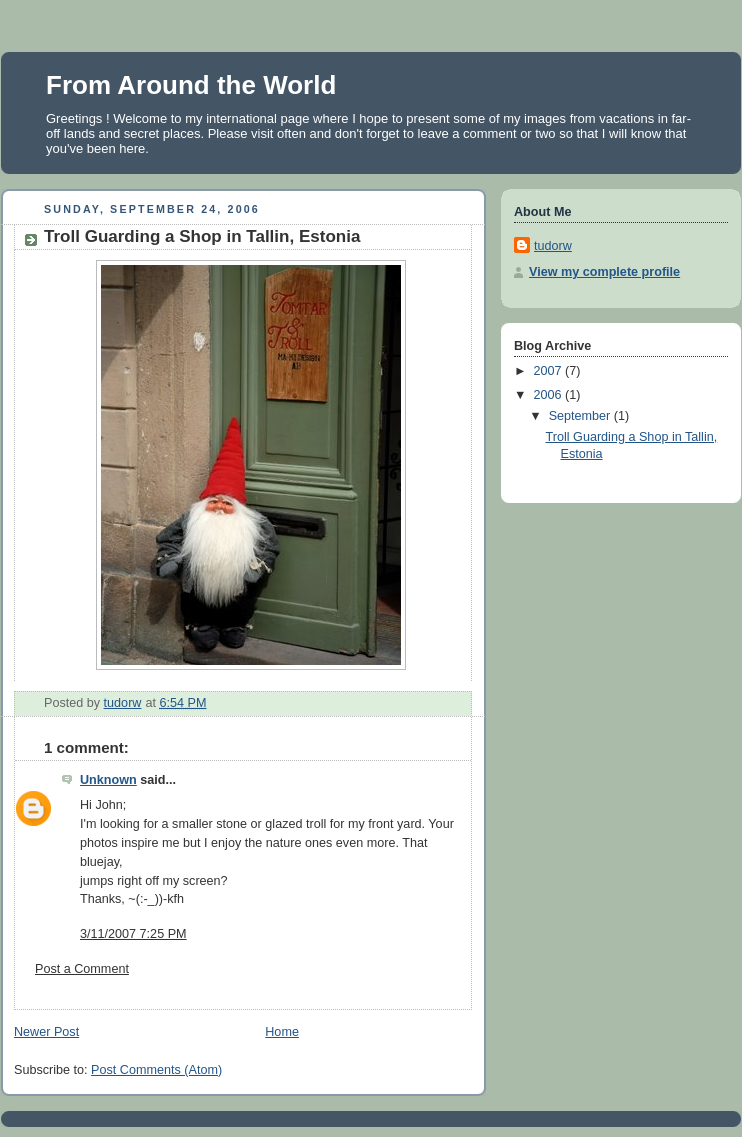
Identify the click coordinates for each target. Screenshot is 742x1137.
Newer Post (46, 1032)
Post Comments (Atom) (156, 1070)
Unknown (108, 780)
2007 (550, 371)
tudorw (553, 246)
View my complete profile (604, 272)
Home (282, 1032)
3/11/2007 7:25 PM (133, 934)
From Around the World (191, 85)
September (581, 416)
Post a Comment (82, 969)
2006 (550, 395)
